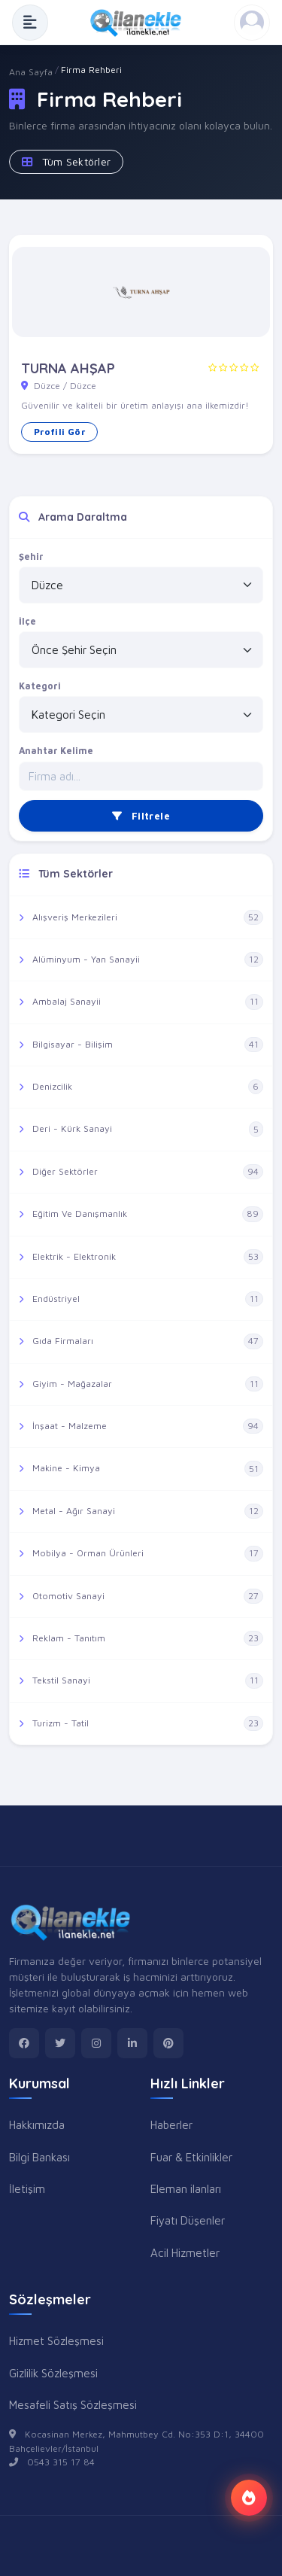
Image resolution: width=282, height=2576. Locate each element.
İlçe (27, 621)
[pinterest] (168, 2043)
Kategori (40, 686)
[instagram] (96, 2043)
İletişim (27, 2188)
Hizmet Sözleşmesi (56, 2340)
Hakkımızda (37, 2124)
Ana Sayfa (31, 72)
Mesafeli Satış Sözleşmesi (73, 2404)
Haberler (171, 2124)
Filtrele (141, 816)
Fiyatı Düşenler (187, 2220)
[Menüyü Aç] (30, 23)
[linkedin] (132, 2043)
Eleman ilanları (185, 2188)
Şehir (31, 556)
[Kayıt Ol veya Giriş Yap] (252, 23)
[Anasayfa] (141, 22)
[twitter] (60, 2043)
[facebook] (24, 2043)
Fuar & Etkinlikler (191, 2157)
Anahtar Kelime (56, 750)
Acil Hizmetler (185, 2252)
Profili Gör (59, 431)
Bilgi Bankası (39, 2157)
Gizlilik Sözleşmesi (53, 2373)
